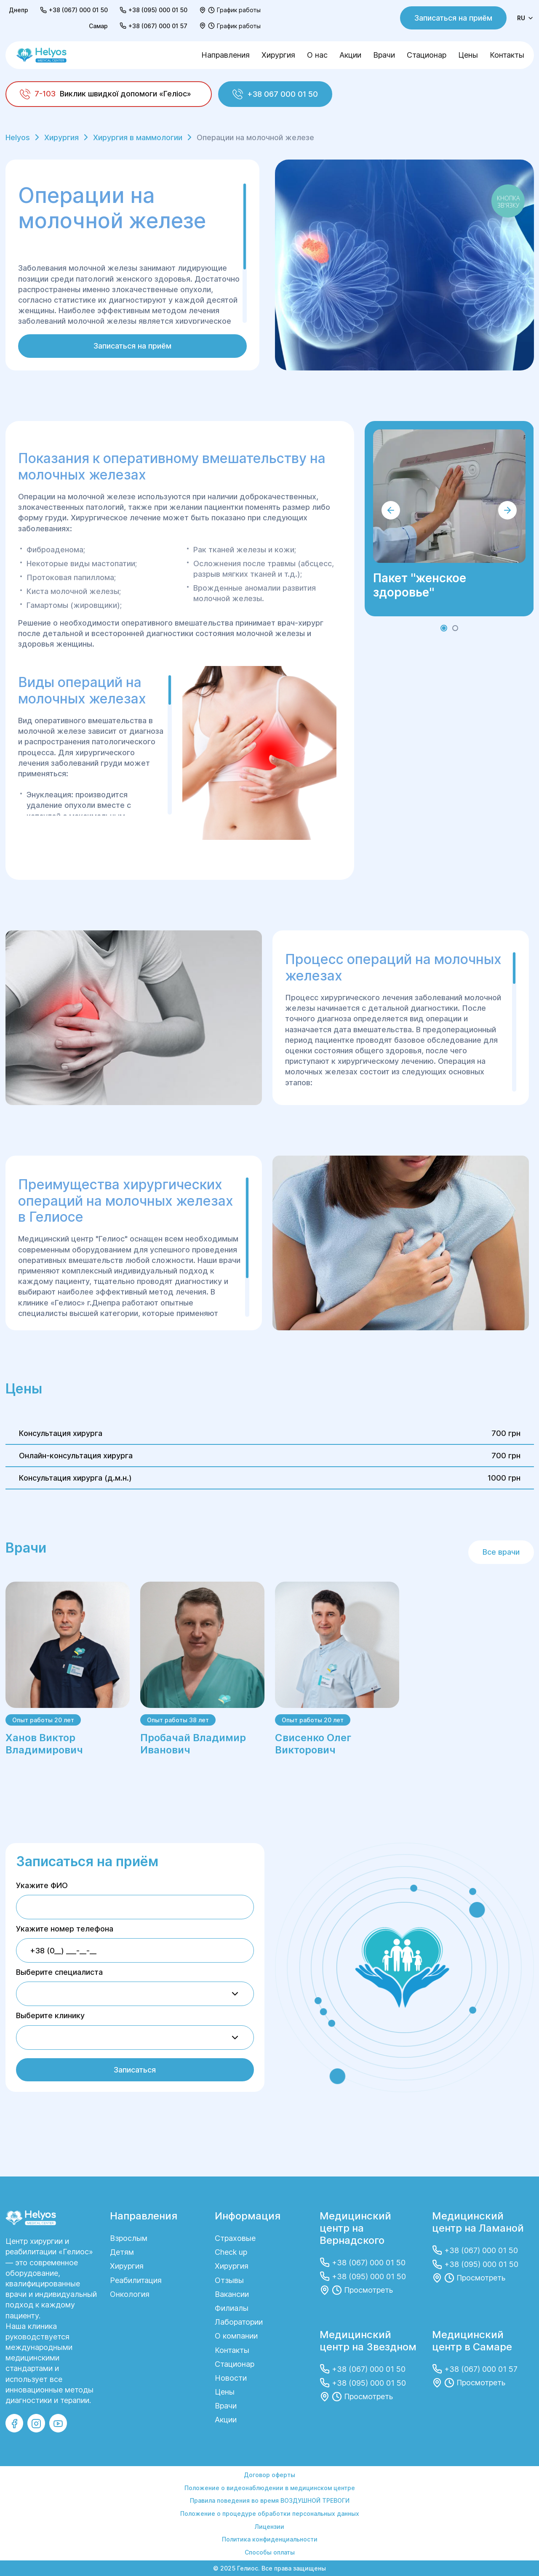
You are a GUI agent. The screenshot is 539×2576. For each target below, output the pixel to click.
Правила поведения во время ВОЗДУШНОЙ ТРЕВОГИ (270, 2500)
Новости (231, 2378)
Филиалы (231, 2308)
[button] (443, 628)
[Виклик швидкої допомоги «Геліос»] (108, 94)
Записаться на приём (453, 17)
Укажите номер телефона (64, 1928)
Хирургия (278, 55)
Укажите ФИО (42, 1885)
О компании (236, 2335)
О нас (317, 55)
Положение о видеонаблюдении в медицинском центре (269, 2487)
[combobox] (135, 1994)
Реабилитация (136, 2280)
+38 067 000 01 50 (275, 94)
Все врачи (501, 1552)
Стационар (426, 55)
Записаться (135, 2069)
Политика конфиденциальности (270, 2539)
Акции (350, 55)
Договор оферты (269, 2474)
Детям (122, 2252)
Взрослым (128, 2238)
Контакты (507, 55)
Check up (231, 2252)
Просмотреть (368, 2290)
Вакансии (232, 2294)
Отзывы (229, 2280)
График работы (239, 9)
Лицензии (269, 2526)
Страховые (235, 2238)
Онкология (129, 2294)
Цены (468, 55)
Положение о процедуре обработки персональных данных (269, 2513)
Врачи (384, 55)
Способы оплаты (270, 2552)
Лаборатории (239, 2322)
